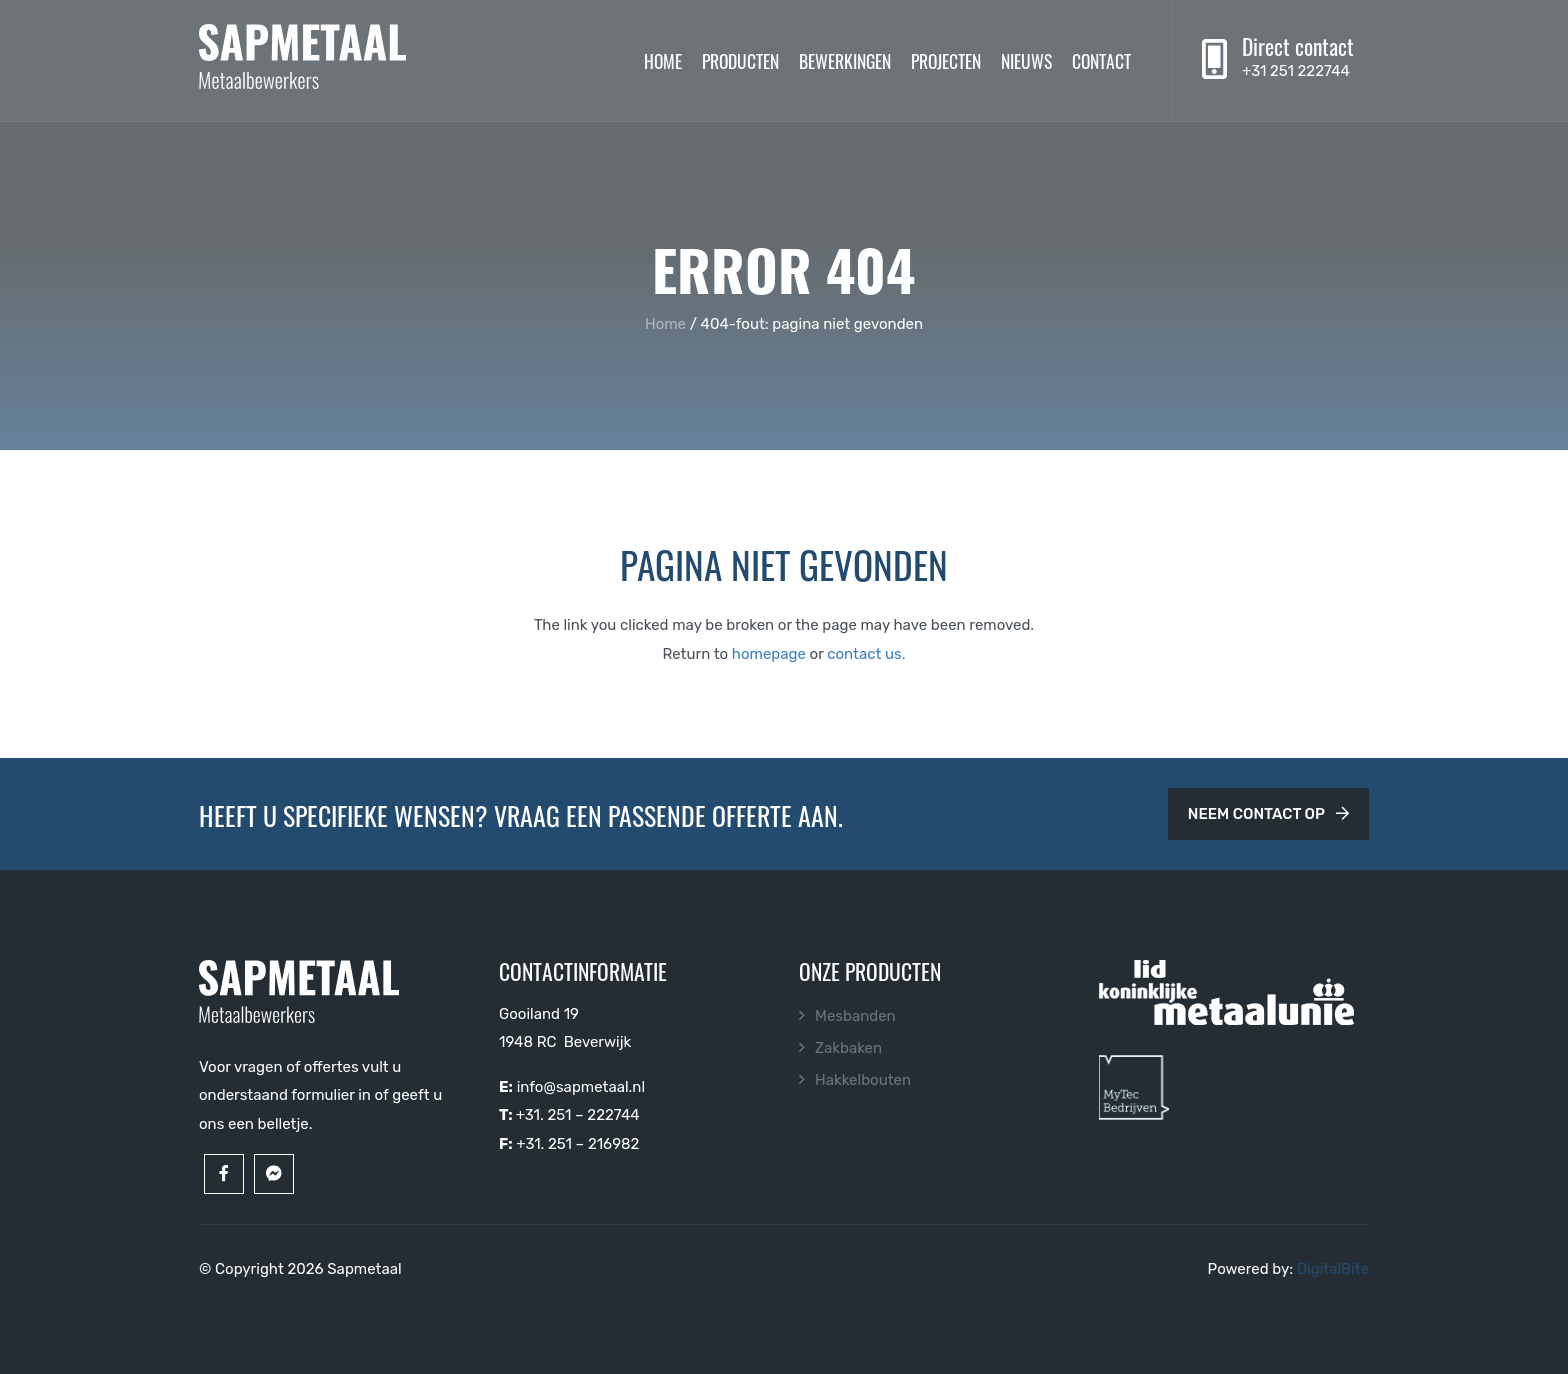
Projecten (946, 60)
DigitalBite (1333, 1269)
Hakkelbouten (863, 1080)
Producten (740, 60)
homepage (769, 654)
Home (663, 60)
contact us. (866, 654)
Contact (1101, 60)
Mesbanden (855, 1016)
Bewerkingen (845, 60)
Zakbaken (848, 1048)
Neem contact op (1268, 814)
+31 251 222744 (1296, 71)
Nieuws (1026, 60)
